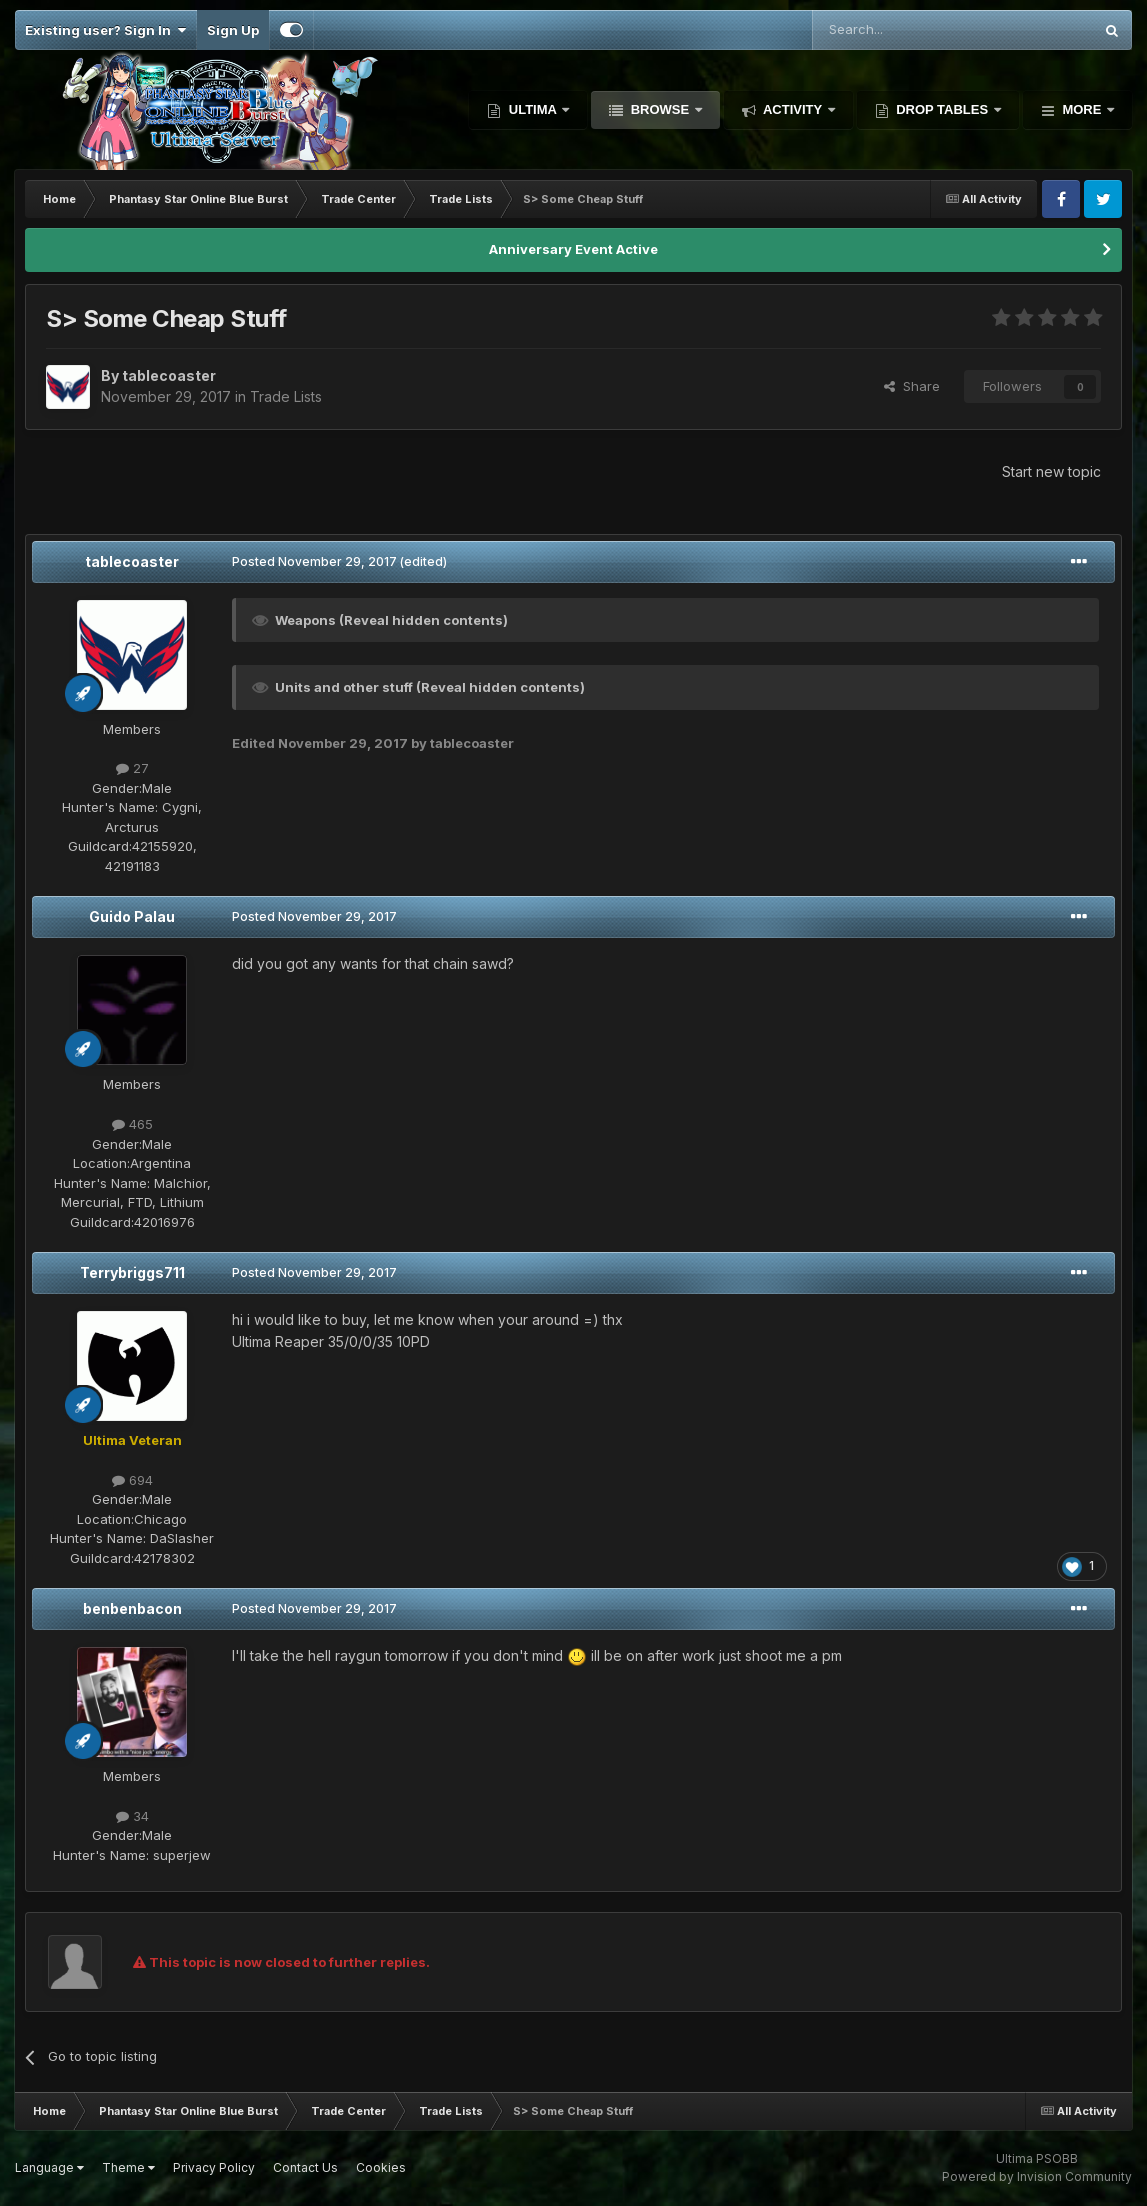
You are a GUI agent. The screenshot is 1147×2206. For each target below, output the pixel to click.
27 (132, 768)
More (1082, 109)
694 (132, 1480)
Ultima (532, 109)
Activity (793, 109)
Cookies (381, 2167)
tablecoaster (132, 561)
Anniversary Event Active (573, 249)
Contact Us (305, 2167)
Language (49, 2167)
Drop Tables (942, 109)
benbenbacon (132, 1608)
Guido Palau (132, 916)
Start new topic (1051, 471)
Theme (128, 2167)
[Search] (901, 30)
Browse (660, 109)
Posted (314, 561)
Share (912, 386)
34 (132, 1816)
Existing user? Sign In (105, 30)
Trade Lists (286, 396)
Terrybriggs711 (132, 1272)
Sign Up (233, 30)
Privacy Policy (214, 2167)
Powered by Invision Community (1037, 2176)
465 (132, 1124)
